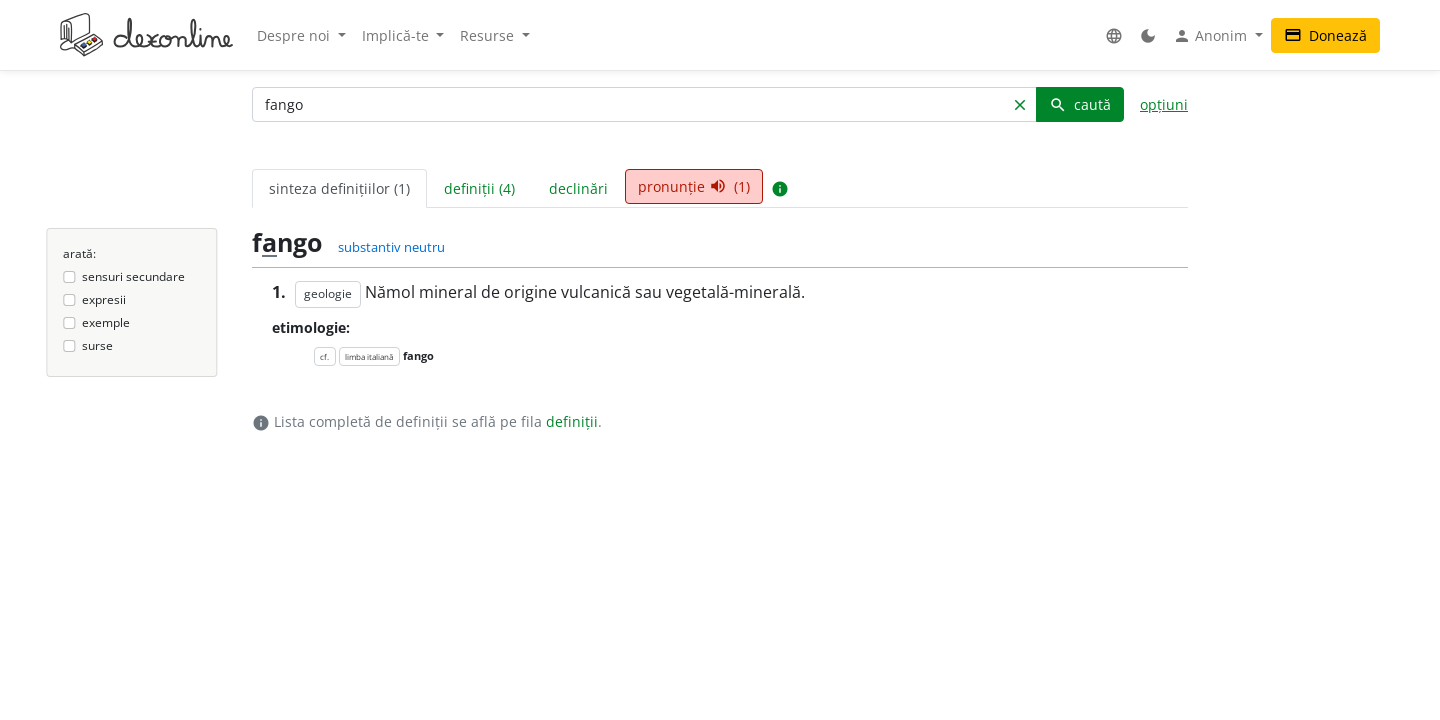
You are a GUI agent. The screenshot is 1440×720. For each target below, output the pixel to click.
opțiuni (1164, 104)
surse (97, 345)
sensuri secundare (133, 276)
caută (1080, 104)
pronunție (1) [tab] (694, 186)
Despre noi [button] (295, 35)
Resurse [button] (489, 35)
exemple (106, 322)
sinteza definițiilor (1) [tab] (339, 188)
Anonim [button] (1212, 36)
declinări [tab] (578, 188)
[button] (1114, 35)
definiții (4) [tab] (479, 188)
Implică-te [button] (397, 35)
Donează (1325, 35)
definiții (572, 421)
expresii (104, 299)
